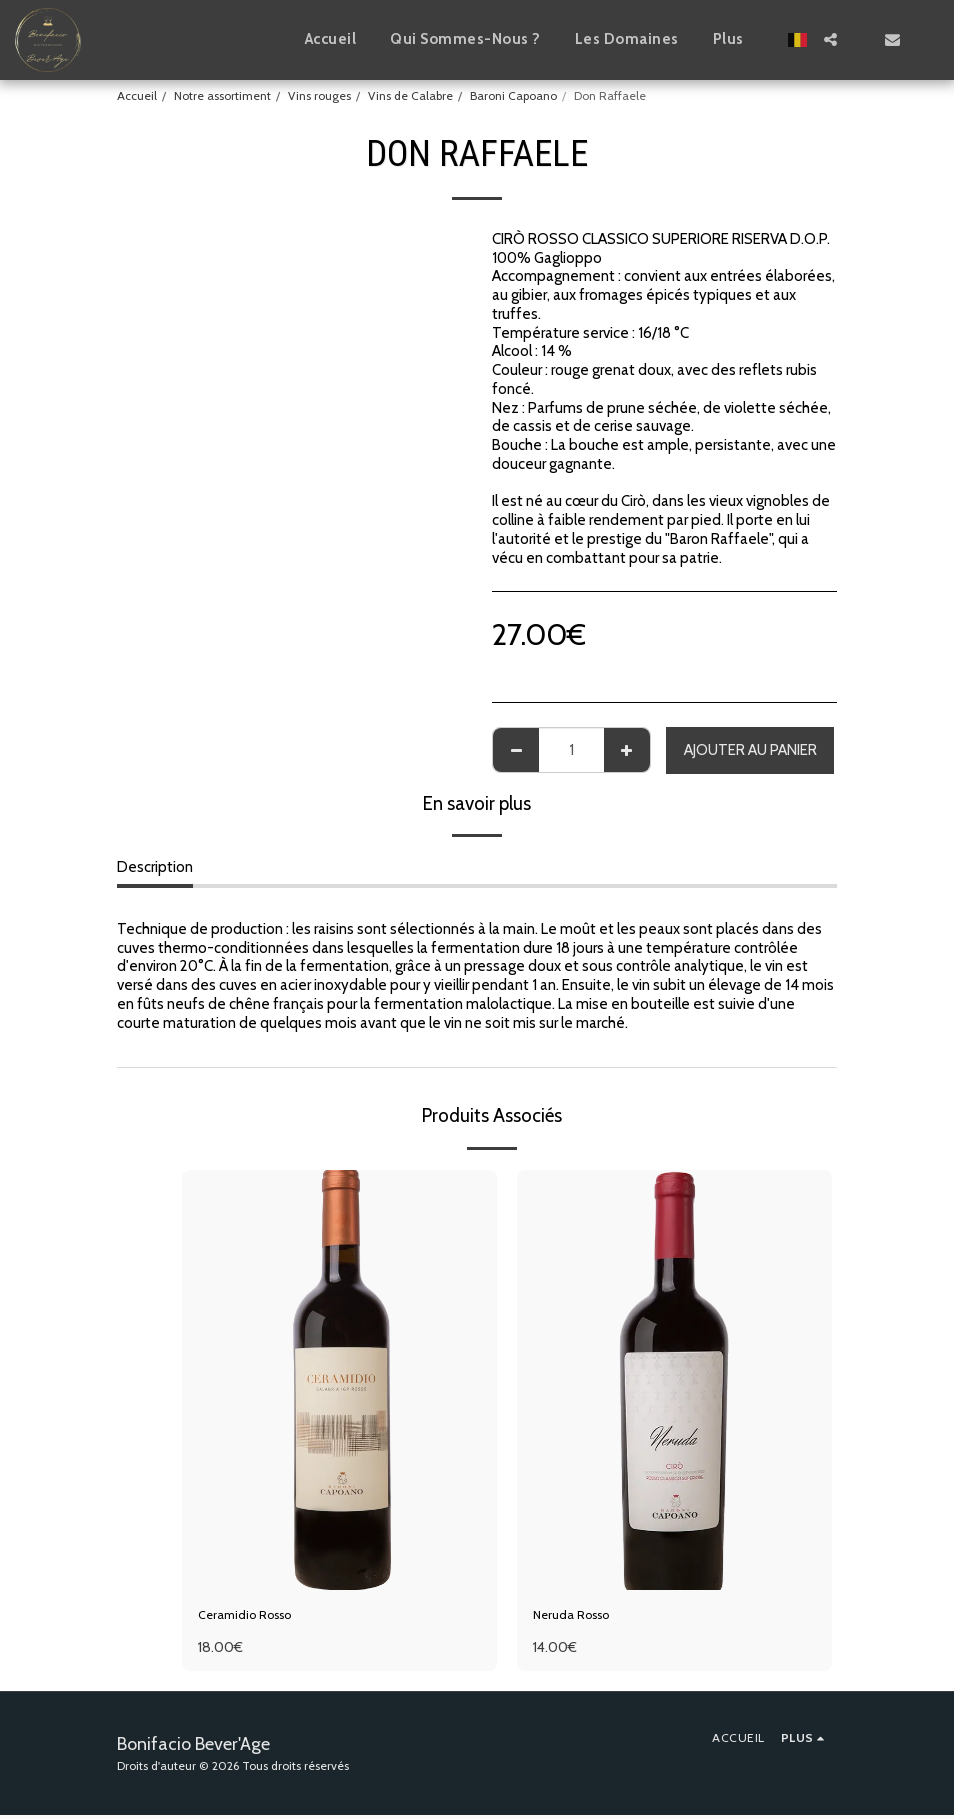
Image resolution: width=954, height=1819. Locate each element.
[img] (339, 1380)
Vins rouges (319, 95)
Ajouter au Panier (750, 750)
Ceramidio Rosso (253, 1617)
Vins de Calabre (410, 95)
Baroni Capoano (513, 95)
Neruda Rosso (579, 1617)
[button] (830, 39)
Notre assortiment (222, 95)
